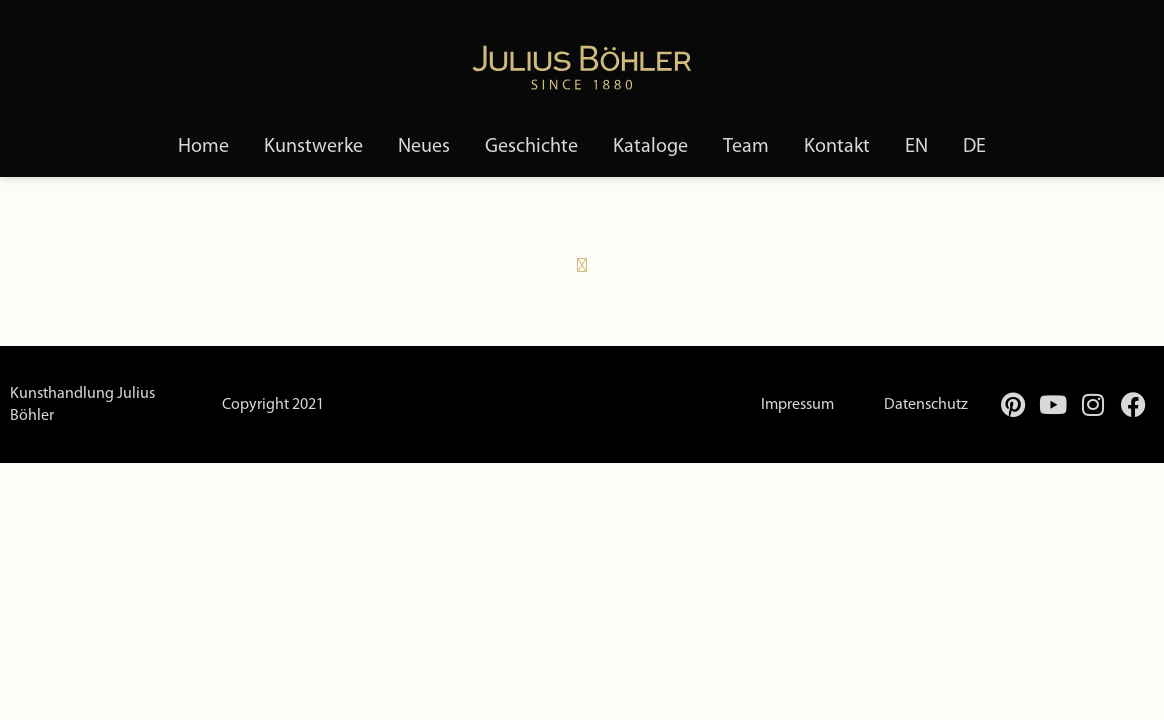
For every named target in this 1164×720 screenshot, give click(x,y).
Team (746, 147)
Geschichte (531, 147)
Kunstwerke (313, 147)
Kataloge (650, 147)
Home (203, 147)
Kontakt (837, 147)
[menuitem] (916, 147)
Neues (424, 147)
